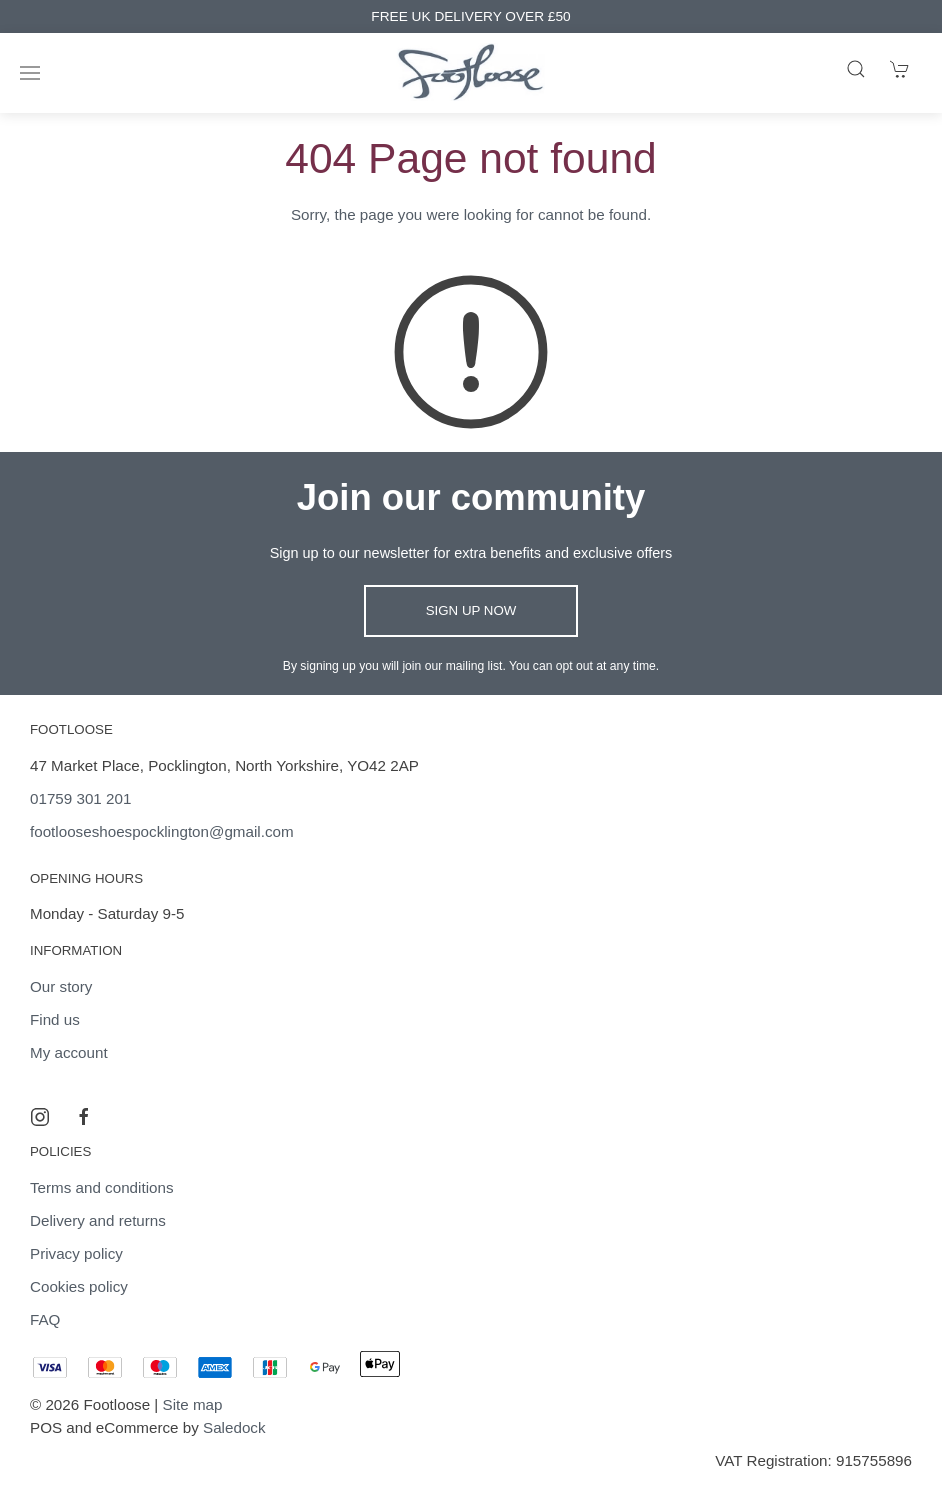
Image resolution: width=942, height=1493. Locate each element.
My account (69, 1052)
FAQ (45, 1319)
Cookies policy (79, 1286)
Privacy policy (76, 1253)
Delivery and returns (98, 1220)
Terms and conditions (102, 1187)
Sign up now (471, 610)
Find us (55, 1019)
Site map (193, 1404)
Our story (61, 986)
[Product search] (856, 69)
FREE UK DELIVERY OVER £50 (470, 16)
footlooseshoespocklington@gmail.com (162, 831)
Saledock (234, 1427)
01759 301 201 (80, 798)
